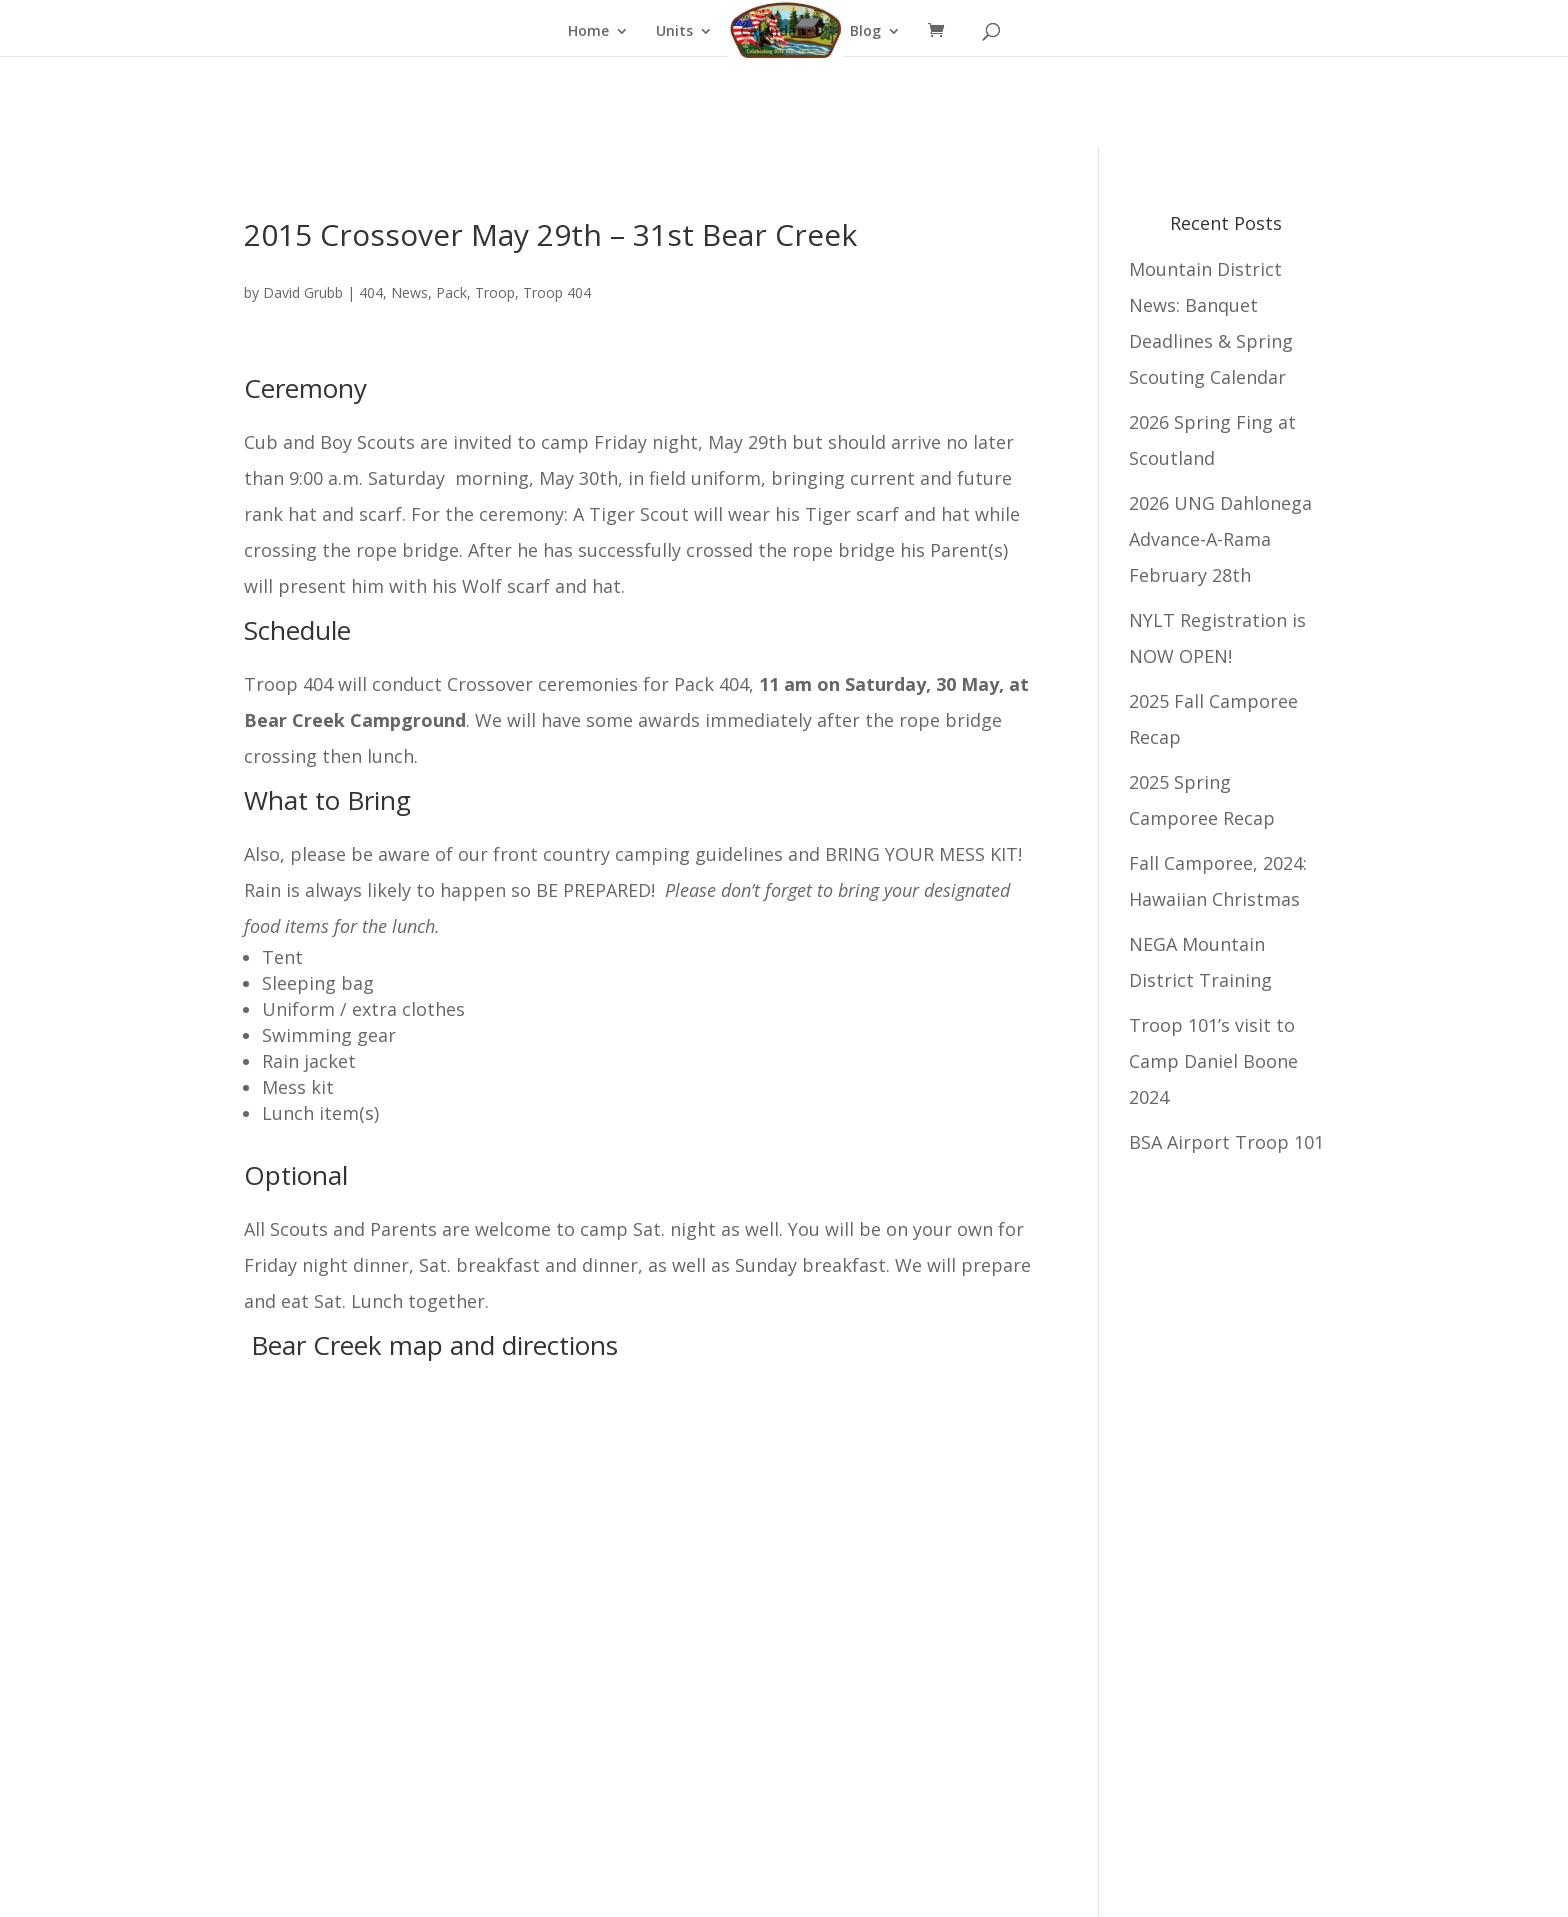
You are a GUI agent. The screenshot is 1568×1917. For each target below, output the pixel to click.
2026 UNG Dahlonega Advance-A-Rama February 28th (1220, 539)
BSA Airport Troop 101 (1226, 1142)
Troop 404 (557, 292)
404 (371, 292)
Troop (495, 292)
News (409, 292)
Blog (865, 32)
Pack (451, 292)
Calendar (771, 32)
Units (674, 32)
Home (588, 32)
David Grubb (303, 292)
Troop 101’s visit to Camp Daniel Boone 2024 (1213, 1061)
